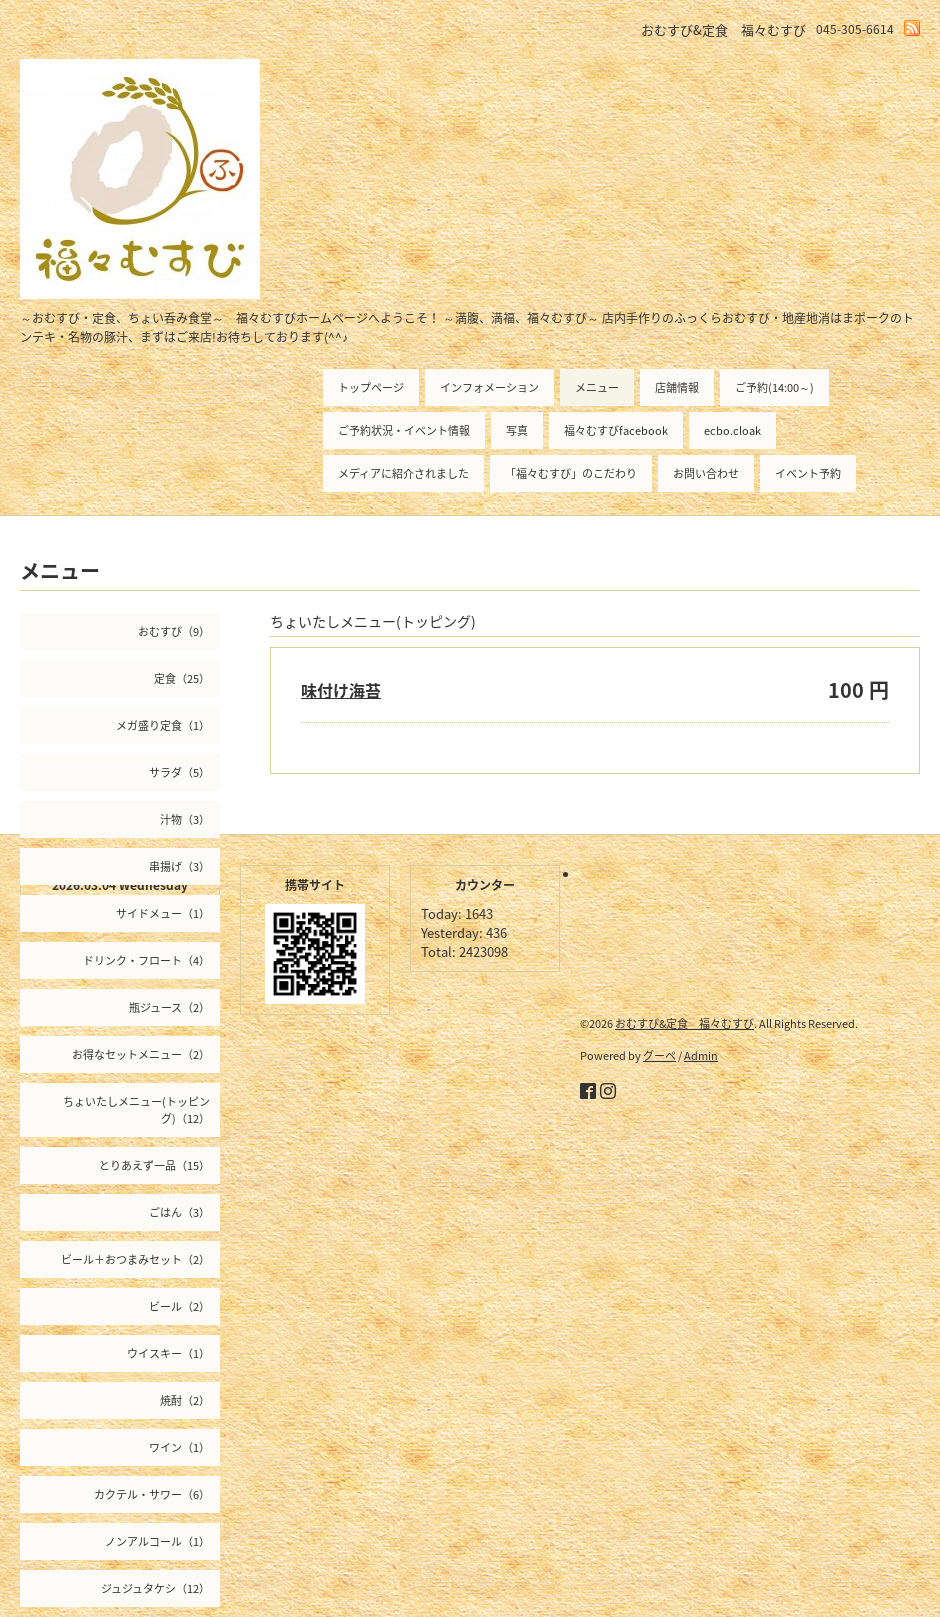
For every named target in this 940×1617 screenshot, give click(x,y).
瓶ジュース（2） (169, 1007)
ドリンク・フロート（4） (146, 960)
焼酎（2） (185, 1400)
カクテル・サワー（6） (152, 1494)
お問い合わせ (706, 473)
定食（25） (182, 678)
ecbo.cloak (732, 430)
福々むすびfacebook (616, 430)
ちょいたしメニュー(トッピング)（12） (136, 1110)
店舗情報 (677, 387)
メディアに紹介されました (403, 473)
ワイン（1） (179, 1447)
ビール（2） (179, 1306)
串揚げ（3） (179, 866)
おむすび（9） (174, 631)
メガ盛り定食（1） (163, 725)
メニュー (597, 387)
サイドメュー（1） (163, 913)
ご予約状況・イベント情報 (404, 430)
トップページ (371, 387)
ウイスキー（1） (168, 1353)
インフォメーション (489, 387)
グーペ (659, 1055)
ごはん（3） (179, 1212)
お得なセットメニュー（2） (141, 1054)
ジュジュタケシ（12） (155, 1588)
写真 (517, 430)
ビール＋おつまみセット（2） (135, 1259)
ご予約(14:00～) (774, 387)
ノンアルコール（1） (157, 1541)
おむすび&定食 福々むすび (684, 1023)
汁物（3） (185, 819)
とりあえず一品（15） (154, 1165)
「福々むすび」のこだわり (571, 473)
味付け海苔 (341, 690)
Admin (701, 1055)
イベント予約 (808, 473)
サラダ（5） (179, 772)
